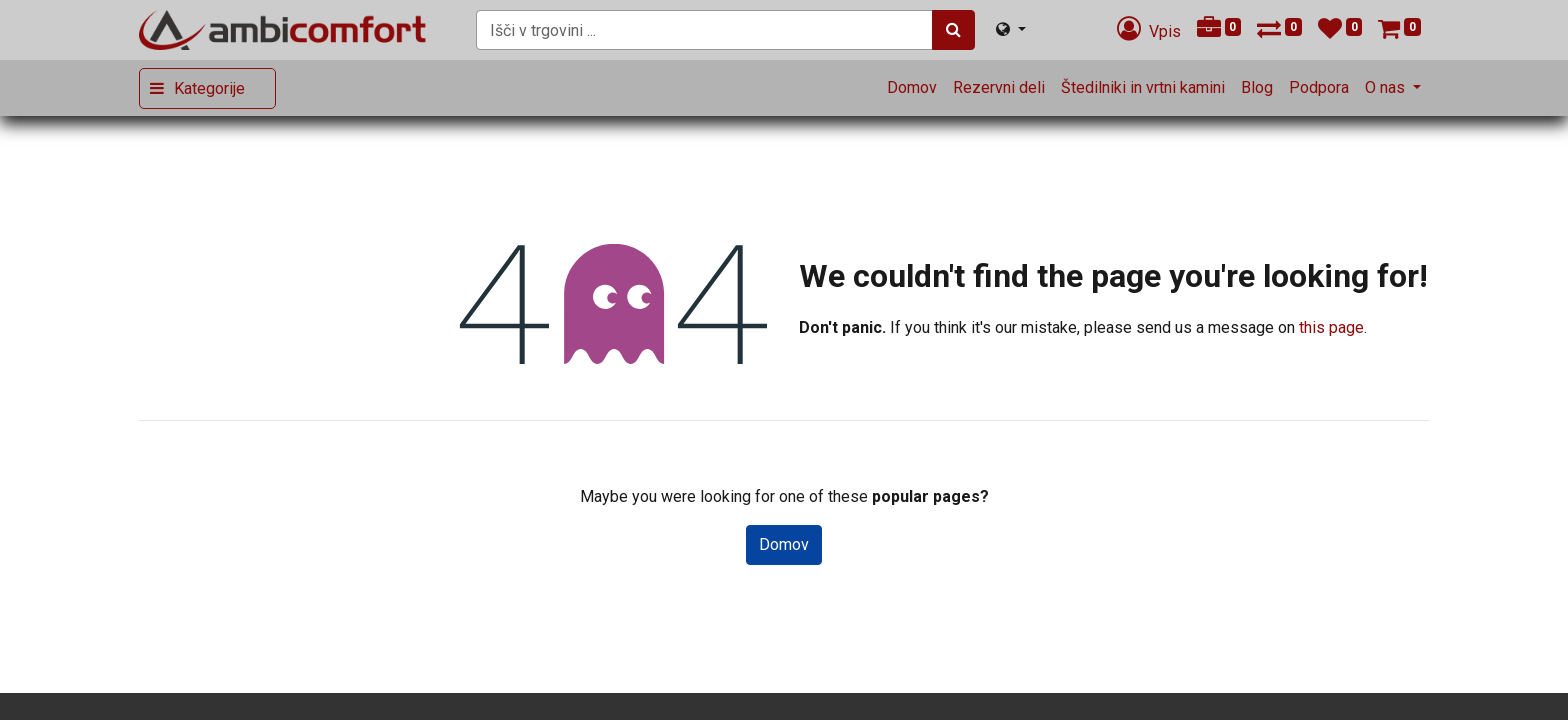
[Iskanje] (953, 30)
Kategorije (209, 88)
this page (1331, 327)
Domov (784, 544)
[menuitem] (912, 88)
